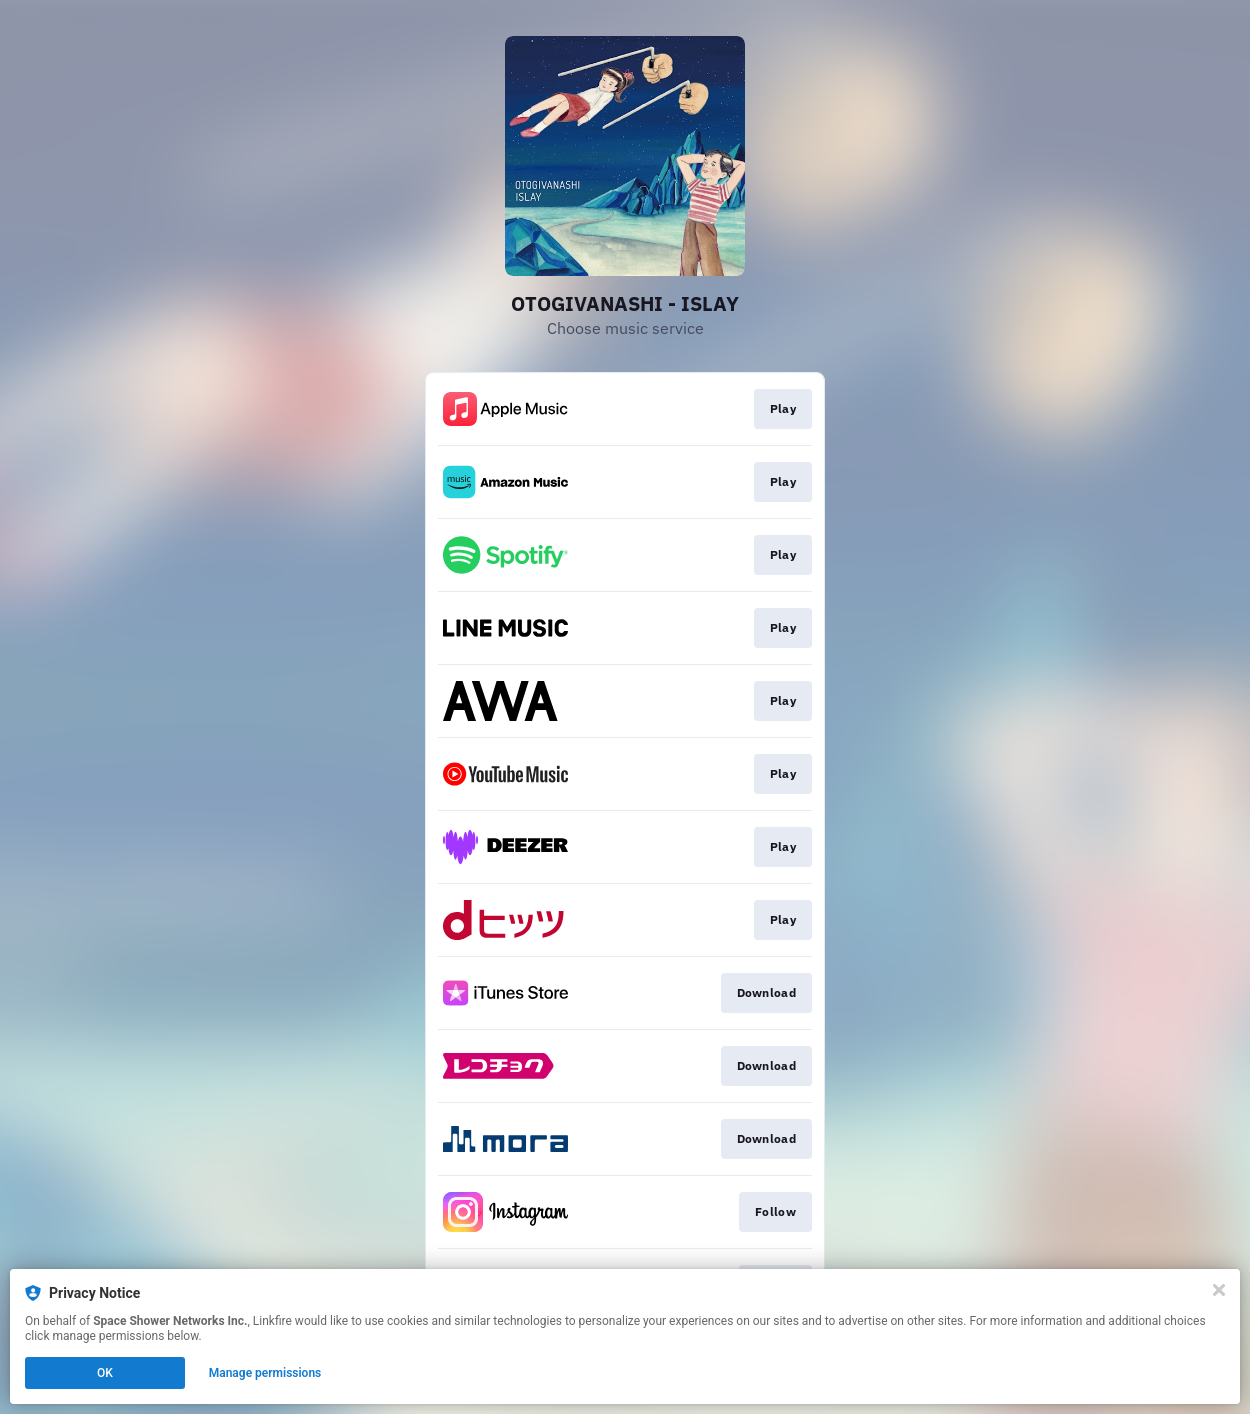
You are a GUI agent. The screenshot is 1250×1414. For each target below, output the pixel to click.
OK (105, 1373)
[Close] (1219, 1290)
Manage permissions (265, 1373)
